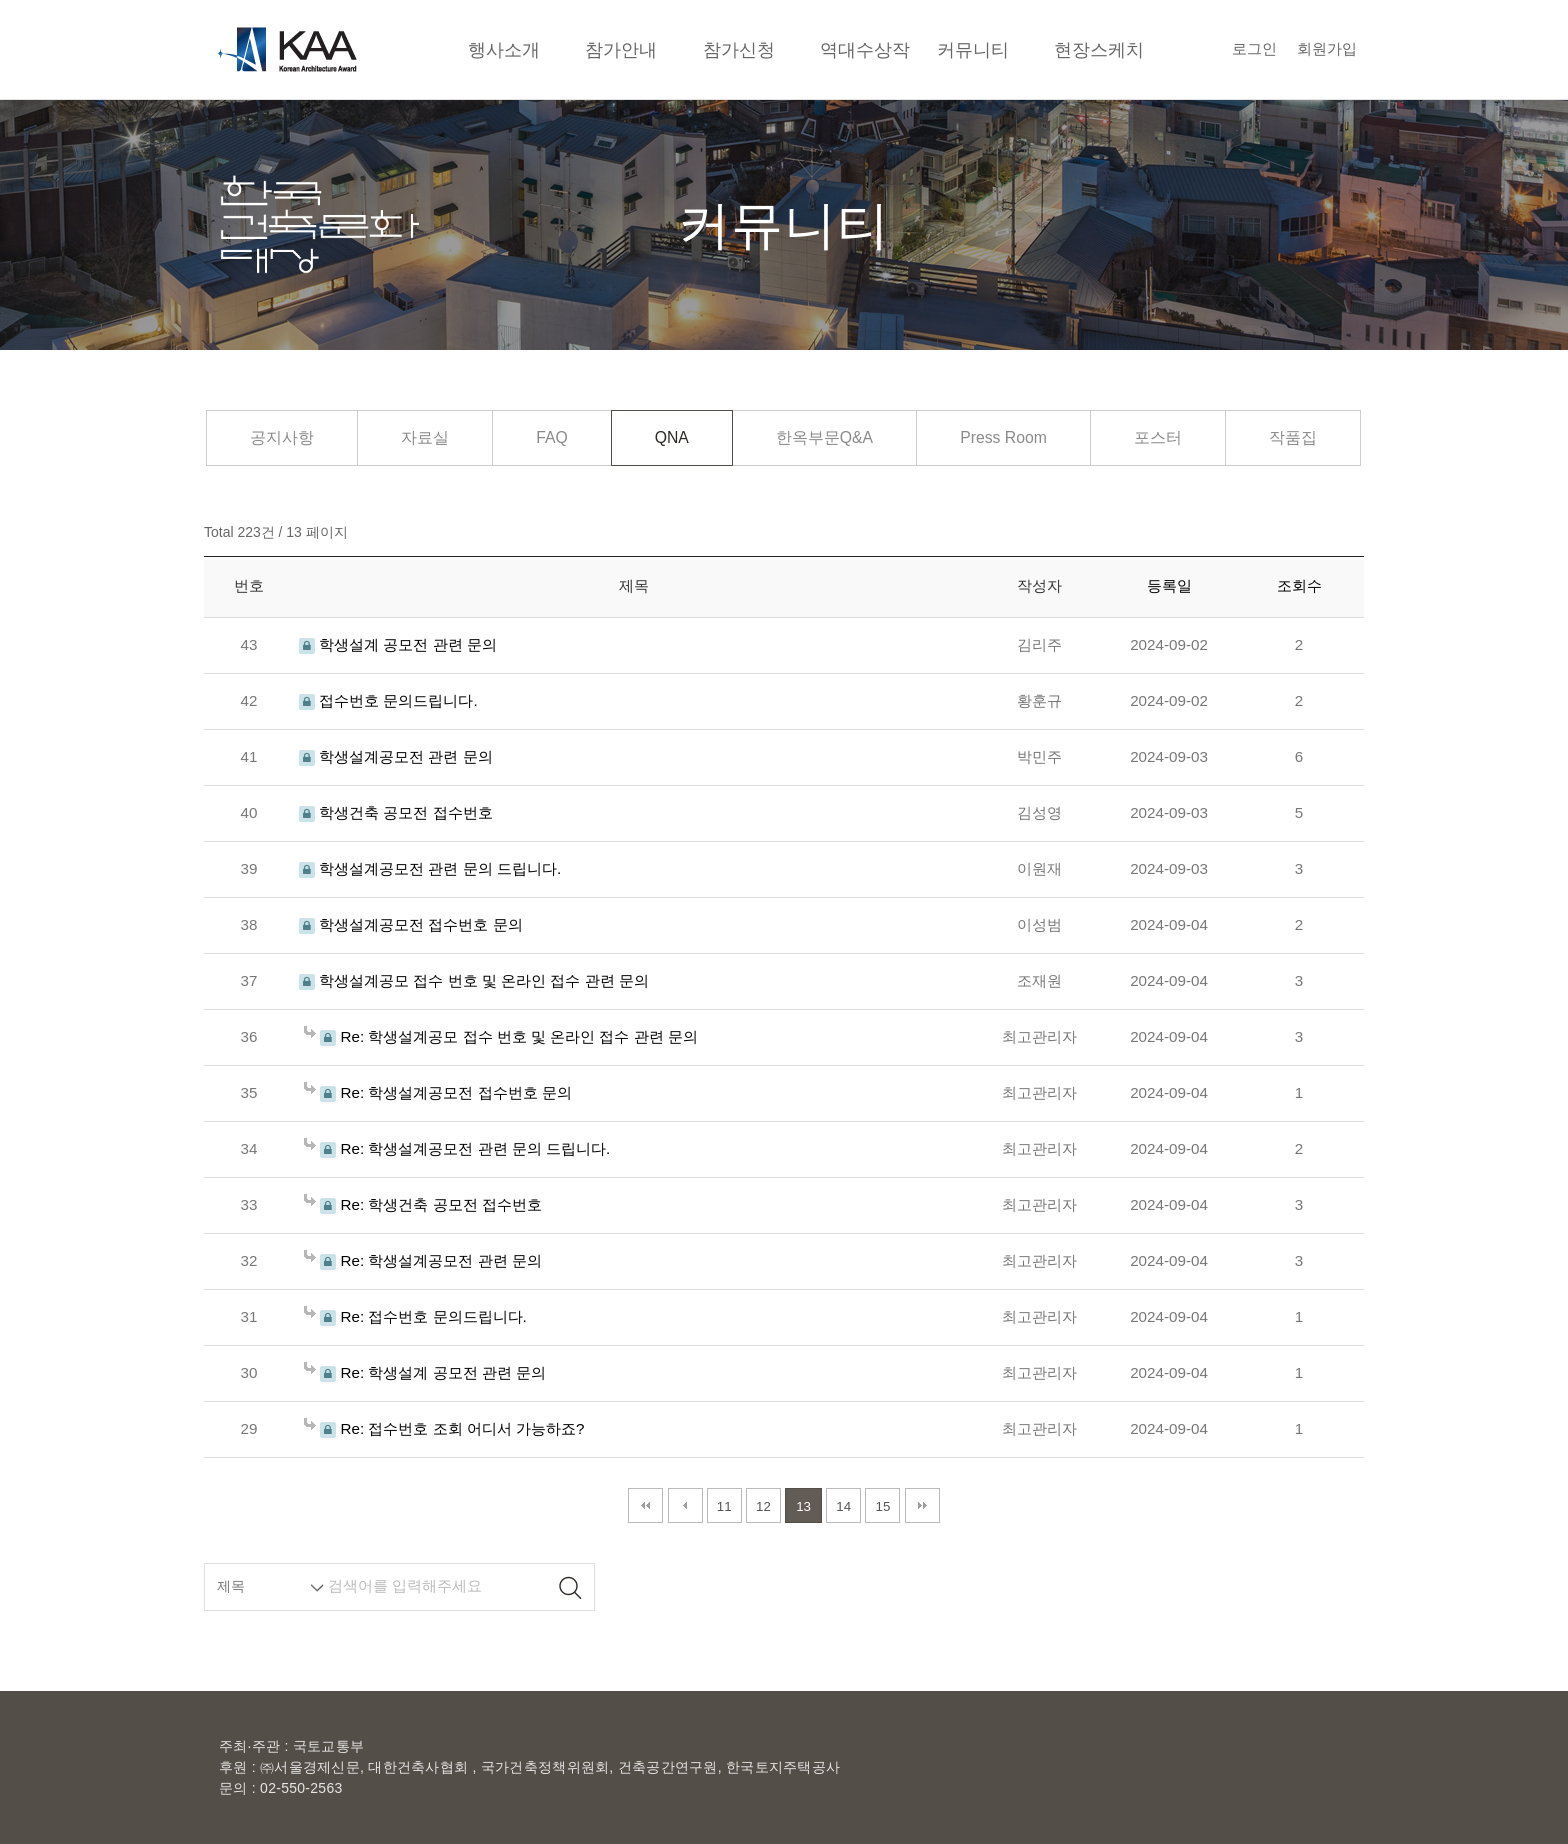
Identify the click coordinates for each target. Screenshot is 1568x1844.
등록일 (1169, 585)
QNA (672, 437)
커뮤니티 (973, 49)
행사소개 (504, 49)
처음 (645, 1505)
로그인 (1254, 48)
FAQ (552, 437)
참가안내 (621, 49)
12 (763, 1506)
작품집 (1293, 437)
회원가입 (1327, 48)
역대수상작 (865, 49)
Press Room (1003, 437)
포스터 (1158, 437)
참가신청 (739, 49)
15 (883, 1506)
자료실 (425, 437)
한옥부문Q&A (824, 437)
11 (724, 1506)
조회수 (1299, 585)
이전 (685, 1505)
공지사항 (282, 437)
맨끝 (922, 1505)
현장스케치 (1099, 49)
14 (843, 1506)
